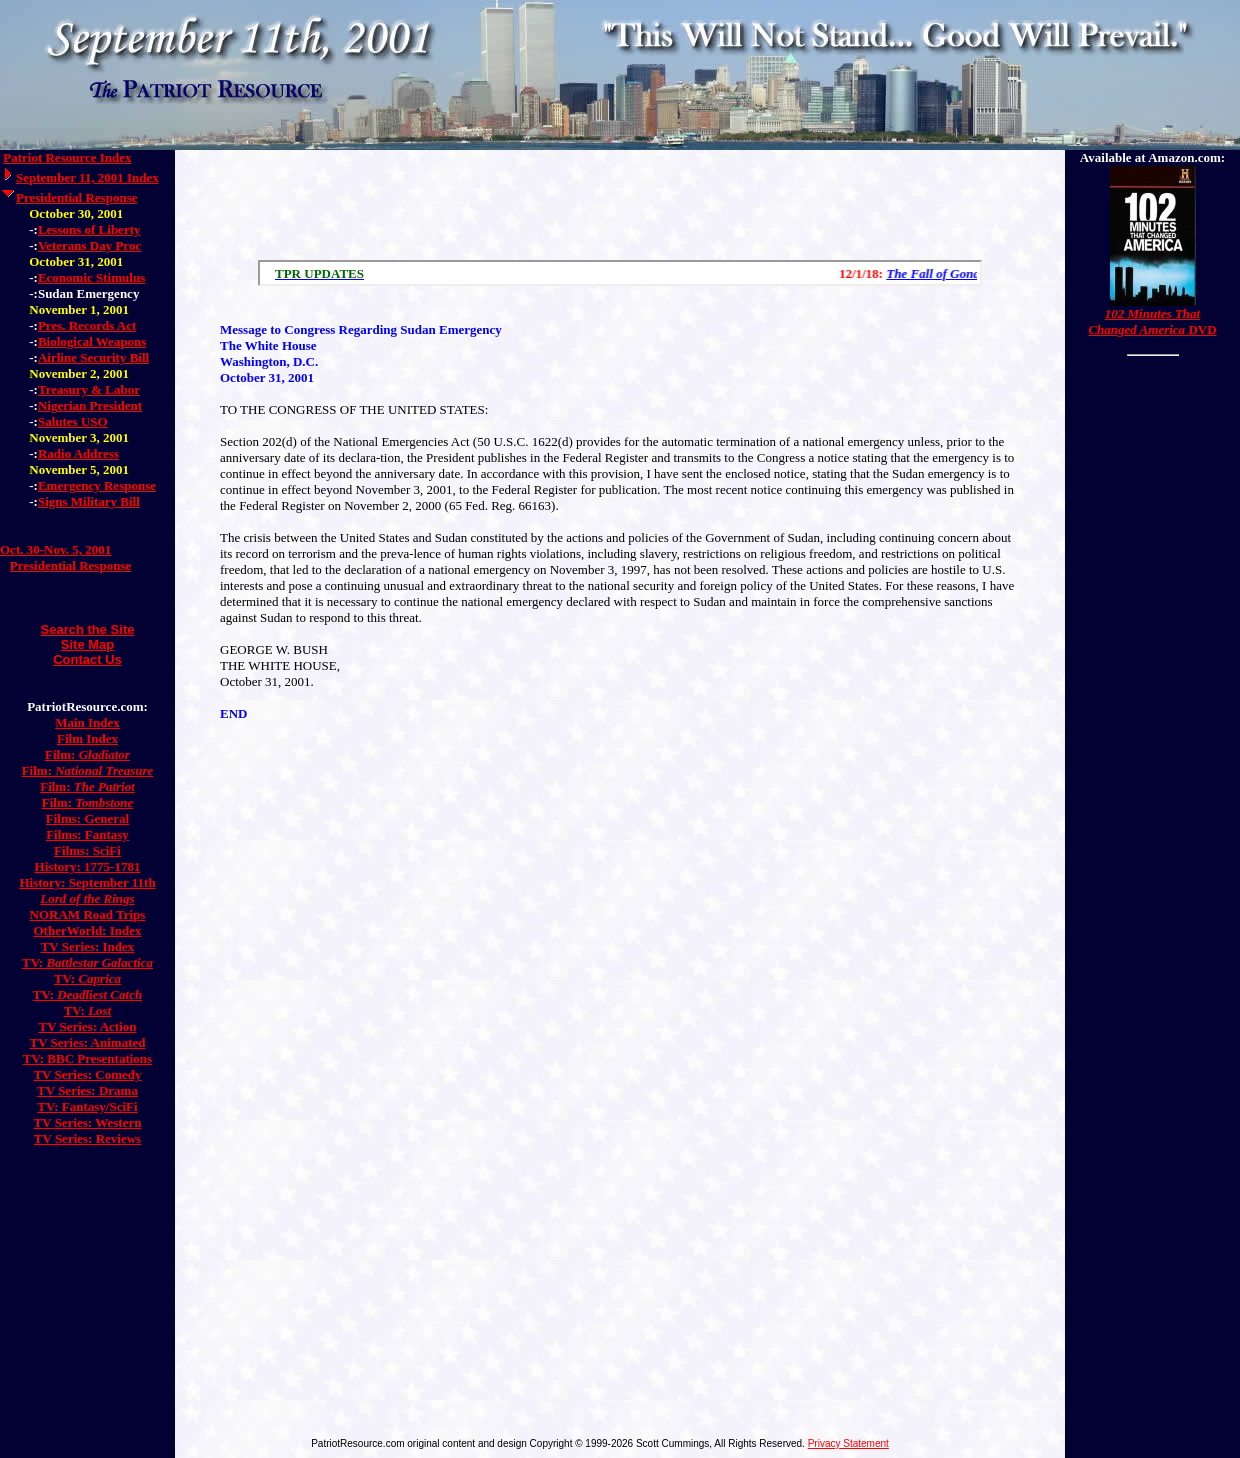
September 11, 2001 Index (87, 177)
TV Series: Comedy (87, 1074)
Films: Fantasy (87, 834)
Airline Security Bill (93, 357)
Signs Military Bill (89, 501)
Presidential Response (76, 197)
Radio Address (78, 453)
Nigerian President (90, 405)
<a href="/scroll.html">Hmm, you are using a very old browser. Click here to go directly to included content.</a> (620, 273)
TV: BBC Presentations (87, 1058)
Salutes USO (73, 421)
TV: (87, 962)
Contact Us (87, 659)
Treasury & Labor (89, 389)
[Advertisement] (620, 200)
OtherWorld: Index (88, 930)
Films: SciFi (87, 850)
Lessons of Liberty (89, 229)
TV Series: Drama (87, 1090)
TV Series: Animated (87, 1042)
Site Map (87, 644)
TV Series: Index (88, 946)
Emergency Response (97, 485)
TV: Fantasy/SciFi (87, 1106)
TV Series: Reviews (87, 1138)
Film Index (87, 738)
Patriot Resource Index (67, 157)
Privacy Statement (848, 1443)
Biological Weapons (92, 341)
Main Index (87, 722)
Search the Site (88, 629)
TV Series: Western (88, 1122)
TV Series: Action (88, 1026)
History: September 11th (87, 882)
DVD (1152, 321)
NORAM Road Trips (88, 914)
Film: (87, 754)
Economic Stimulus (91, 277)
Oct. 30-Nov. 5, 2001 (55, 549)
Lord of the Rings (87, 898)
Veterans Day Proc (89, 245)
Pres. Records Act (87, 325)
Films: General (87, 818)
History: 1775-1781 (88, 866)
